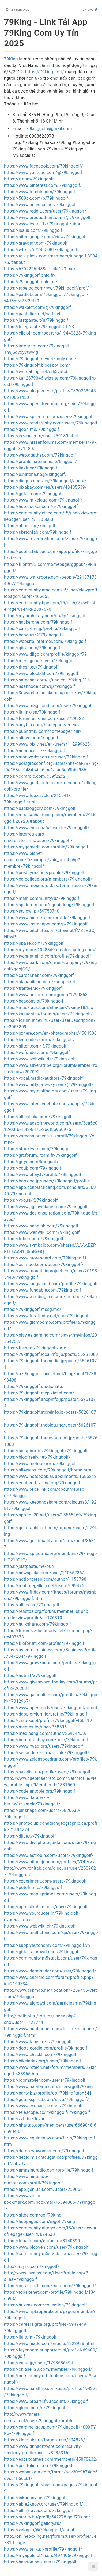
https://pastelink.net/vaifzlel (32, 313)
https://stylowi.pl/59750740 (31, 911)
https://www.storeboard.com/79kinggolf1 (45, 1258)
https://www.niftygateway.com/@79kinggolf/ (48, 1084)
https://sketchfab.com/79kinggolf (37, 532)
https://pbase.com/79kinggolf (34, 943)
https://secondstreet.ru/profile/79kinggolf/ (46, 1752)
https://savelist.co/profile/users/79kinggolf (47, 1771)
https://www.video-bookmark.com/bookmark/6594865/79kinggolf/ (50, 2202)
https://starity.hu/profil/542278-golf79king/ (47, 2517)
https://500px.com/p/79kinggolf (36, 198)
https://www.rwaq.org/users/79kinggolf (43, 1746)
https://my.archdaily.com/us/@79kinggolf (45, 615)
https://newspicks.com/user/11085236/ (44, 1572)
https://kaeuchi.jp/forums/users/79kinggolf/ (48, 1013)
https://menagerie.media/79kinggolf (40, 660)
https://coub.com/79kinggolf (32, 1168)
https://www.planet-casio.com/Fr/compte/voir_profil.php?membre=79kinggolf (42, 860)
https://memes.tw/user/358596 (35, 1726)
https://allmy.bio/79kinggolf (31, 1604)
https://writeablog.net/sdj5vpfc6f (37, 371)
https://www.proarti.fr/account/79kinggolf (46, 2401)
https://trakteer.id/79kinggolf (33, 988)
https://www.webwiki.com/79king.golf (42, 1232)
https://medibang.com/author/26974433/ (45, 1733)
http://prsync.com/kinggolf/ (31, 2266)
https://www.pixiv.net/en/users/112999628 (47, 744)
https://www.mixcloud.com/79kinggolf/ (43, 500)
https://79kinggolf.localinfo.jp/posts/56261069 (51, 1354)
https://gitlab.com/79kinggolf (33, 493)
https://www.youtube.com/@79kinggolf (43, 172)
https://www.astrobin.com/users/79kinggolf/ (48, 1855)
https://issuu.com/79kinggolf (33, 230)
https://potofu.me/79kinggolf (33, 1887)
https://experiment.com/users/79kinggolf (45, 1881)
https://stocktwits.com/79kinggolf (38, 1148)
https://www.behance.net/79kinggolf (40, 204)
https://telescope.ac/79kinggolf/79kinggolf (47, 2112)
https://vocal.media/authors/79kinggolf (43, 1078)
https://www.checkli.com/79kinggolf (40, 2054)
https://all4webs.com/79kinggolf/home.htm (47, 1470)
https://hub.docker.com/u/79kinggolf (41, 506)
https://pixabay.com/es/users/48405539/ (45, 487)
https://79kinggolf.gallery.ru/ (32, 2523)
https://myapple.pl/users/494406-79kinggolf (48, 2555)
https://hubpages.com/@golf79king (39, 2221)
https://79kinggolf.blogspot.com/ (37, 365)
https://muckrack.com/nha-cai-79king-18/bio (48, 1007)
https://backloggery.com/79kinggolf (39, 808)
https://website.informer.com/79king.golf (45, 641)
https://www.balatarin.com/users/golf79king (48, 2086)
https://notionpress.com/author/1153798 (45, 1579)
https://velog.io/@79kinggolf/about (39, 2529)
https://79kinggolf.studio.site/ (34, 1386)
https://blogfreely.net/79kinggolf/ (37, 1457)
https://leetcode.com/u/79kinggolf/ (39, 1039)
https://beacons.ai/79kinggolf (33, 1001)
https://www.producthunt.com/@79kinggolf (47, 217)
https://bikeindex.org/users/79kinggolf (42, 2060)
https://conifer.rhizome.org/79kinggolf (42, 1482)
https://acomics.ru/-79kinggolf (34, 750)
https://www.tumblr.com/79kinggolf (39, 191)
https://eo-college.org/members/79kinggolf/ (48, 879)
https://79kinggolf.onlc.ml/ (31, 281)
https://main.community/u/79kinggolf (41, 898)
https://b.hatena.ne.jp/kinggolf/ (35, 474)
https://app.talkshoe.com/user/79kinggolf (46, 1906)
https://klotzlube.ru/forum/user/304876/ (44, 2439)
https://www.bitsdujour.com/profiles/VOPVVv (49, 1861)
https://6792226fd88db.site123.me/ (39, 268)
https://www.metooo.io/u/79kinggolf (40, 1463)
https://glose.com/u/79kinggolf (35, 2407)
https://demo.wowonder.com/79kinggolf (44, 2150)
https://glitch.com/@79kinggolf (35, 1046)
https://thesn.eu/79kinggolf (31, 667)
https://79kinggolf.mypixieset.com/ (39, 1392)
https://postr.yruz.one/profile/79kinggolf (44, 872)
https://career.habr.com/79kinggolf (39, 975)
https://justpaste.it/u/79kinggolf (36, 320)
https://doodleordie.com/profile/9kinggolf (45, 2048)
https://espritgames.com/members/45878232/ (51, 2459)
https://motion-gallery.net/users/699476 (44, 1585)
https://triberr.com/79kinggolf (33, 1238)
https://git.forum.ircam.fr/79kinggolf (40, 1155)
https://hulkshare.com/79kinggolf (37, 1624)
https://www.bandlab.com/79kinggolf (41, 1225)
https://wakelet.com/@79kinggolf (37, 307)
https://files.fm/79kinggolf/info (35, 1347)
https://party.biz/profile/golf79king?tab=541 (48, 2093)
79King (11, 59)
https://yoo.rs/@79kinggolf (31, 1200)
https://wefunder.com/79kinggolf (37, 1052)
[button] (93, 2566)
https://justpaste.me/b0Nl (30, 1566)
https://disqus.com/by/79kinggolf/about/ (45, 480)
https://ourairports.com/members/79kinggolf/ (50, 2285)
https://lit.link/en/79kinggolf (32, 712)
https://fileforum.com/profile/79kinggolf (44, 1643)
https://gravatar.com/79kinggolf (36, 243)
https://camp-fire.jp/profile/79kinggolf (42, 628)
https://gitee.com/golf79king (32, 2215)
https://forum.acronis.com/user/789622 (44, 718)
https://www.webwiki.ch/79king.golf (40, 1926)
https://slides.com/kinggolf (31, 737)
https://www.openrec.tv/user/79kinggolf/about (50, 1707)
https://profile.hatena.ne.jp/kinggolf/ (40, 461)
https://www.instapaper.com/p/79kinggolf (46, 924)
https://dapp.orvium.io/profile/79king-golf (45, 1714)
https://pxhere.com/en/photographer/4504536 (50, 1033)
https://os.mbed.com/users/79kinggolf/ (44, 1264)
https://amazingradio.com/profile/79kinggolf (48, 2170)
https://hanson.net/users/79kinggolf (40, 2561)
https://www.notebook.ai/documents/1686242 (50, 1476)
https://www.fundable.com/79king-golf (42, 1290)
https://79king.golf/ (44, 71)
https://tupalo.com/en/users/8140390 (42, 2240)
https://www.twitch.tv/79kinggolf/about (43, 223)
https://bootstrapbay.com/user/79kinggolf (46, 1739)
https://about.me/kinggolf (29, 525)
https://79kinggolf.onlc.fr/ (30, 275)
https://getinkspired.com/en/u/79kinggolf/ (46, 2099)
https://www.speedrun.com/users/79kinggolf (49, 416)
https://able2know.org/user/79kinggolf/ (43, 2504)
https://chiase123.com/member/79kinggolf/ (48, 2369)
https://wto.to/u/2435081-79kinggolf (40, 249)
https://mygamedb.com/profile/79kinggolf (46, 846)
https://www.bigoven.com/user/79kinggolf (46, 2247)
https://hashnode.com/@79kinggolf (39, 686)
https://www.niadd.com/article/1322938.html (49, 2343)
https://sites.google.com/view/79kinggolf (45, 236)
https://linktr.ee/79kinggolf (30, 468)
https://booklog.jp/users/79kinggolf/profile (47, 1180)
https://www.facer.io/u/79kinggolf (38, 2041)
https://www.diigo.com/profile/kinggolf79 (45, 654)
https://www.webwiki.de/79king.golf (40, 1058)
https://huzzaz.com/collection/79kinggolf (45, 2305)
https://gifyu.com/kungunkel (32, 1161)
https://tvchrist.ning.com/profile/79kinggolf (47, 956)
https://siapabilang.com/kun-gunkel (39, 981)
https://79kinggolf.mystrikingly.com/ (40, 358)
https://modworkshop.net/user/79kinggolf (46, 757)
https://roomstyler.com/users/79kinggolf (45, 2080)
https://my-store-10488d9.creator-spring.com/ (50, 949)
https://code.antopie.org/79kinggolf (39, 1791)
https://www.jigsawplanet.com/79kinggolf (46, 1206)
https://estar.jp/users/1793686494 (38, 2362)
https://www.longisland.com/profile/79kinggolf (51, 1283)
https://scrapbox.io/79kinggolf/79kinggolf (46, 1450)
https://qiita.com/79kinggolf (32, 647)
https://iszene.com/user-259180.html (41, 435)
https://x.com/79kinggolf (29, 178)
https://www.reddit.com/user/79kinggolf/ (45, 211)
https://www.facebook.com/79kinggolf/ (43, 166)
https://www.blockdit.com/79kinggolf (41, 673)
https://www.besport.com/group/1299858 (46, 994)
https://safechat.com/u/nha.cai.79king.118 (47, 679)
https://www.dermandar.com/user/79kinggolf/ (50, 1971)
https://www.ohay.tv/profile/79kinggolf (42, 1174)
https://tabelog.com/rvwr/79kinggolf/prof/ (46, 288)
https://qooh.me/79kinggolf (31, 429)
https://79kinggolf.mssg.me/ (32, 1309)
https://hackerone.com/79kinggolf (38, 622)
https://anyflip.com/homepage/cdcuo (41, 724)
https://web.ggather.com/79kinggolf (40, 455)
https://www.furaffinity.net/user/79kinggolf (47, 1315)
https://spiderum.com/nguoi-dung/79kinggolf (49, 904)
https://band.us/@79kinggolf (32, 635)
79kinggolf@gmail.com (49, 128)
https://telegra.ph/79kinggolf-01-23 (39, 326)
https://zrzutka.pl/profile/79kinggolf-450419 (48, 1720)
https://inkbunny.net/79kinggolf (35, 2497)
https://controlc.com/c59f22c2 (35, 776)
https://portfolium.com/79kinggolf (38, 2465)
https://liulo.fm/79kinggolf (30, 2337)
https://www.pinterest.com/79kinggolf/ (43, 185)
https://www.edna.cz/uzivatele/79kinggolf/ (46, 827)
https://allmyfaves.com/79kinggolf (38, 2510)
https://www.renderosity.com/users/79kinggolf (50, 423)
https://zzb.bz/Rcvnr (24, 2118)
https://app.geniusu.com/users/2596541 (44, 2189)
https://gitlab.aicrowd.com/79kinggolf (42, 1951)
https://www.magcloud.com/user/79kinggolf (48, 705)
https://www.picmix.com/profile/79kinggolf (47, 917)
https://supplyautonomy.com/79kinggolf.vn (47, 1945)
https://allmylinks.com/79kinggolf (37, 1116)
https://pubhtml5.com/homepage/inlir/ (42, 731)
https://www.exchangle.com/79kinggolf (43, 2105)
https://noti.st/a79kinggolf (30, 1675)
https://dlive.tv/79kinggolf (30, 1836)
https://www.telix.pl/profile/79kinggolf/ (43, 2549)
